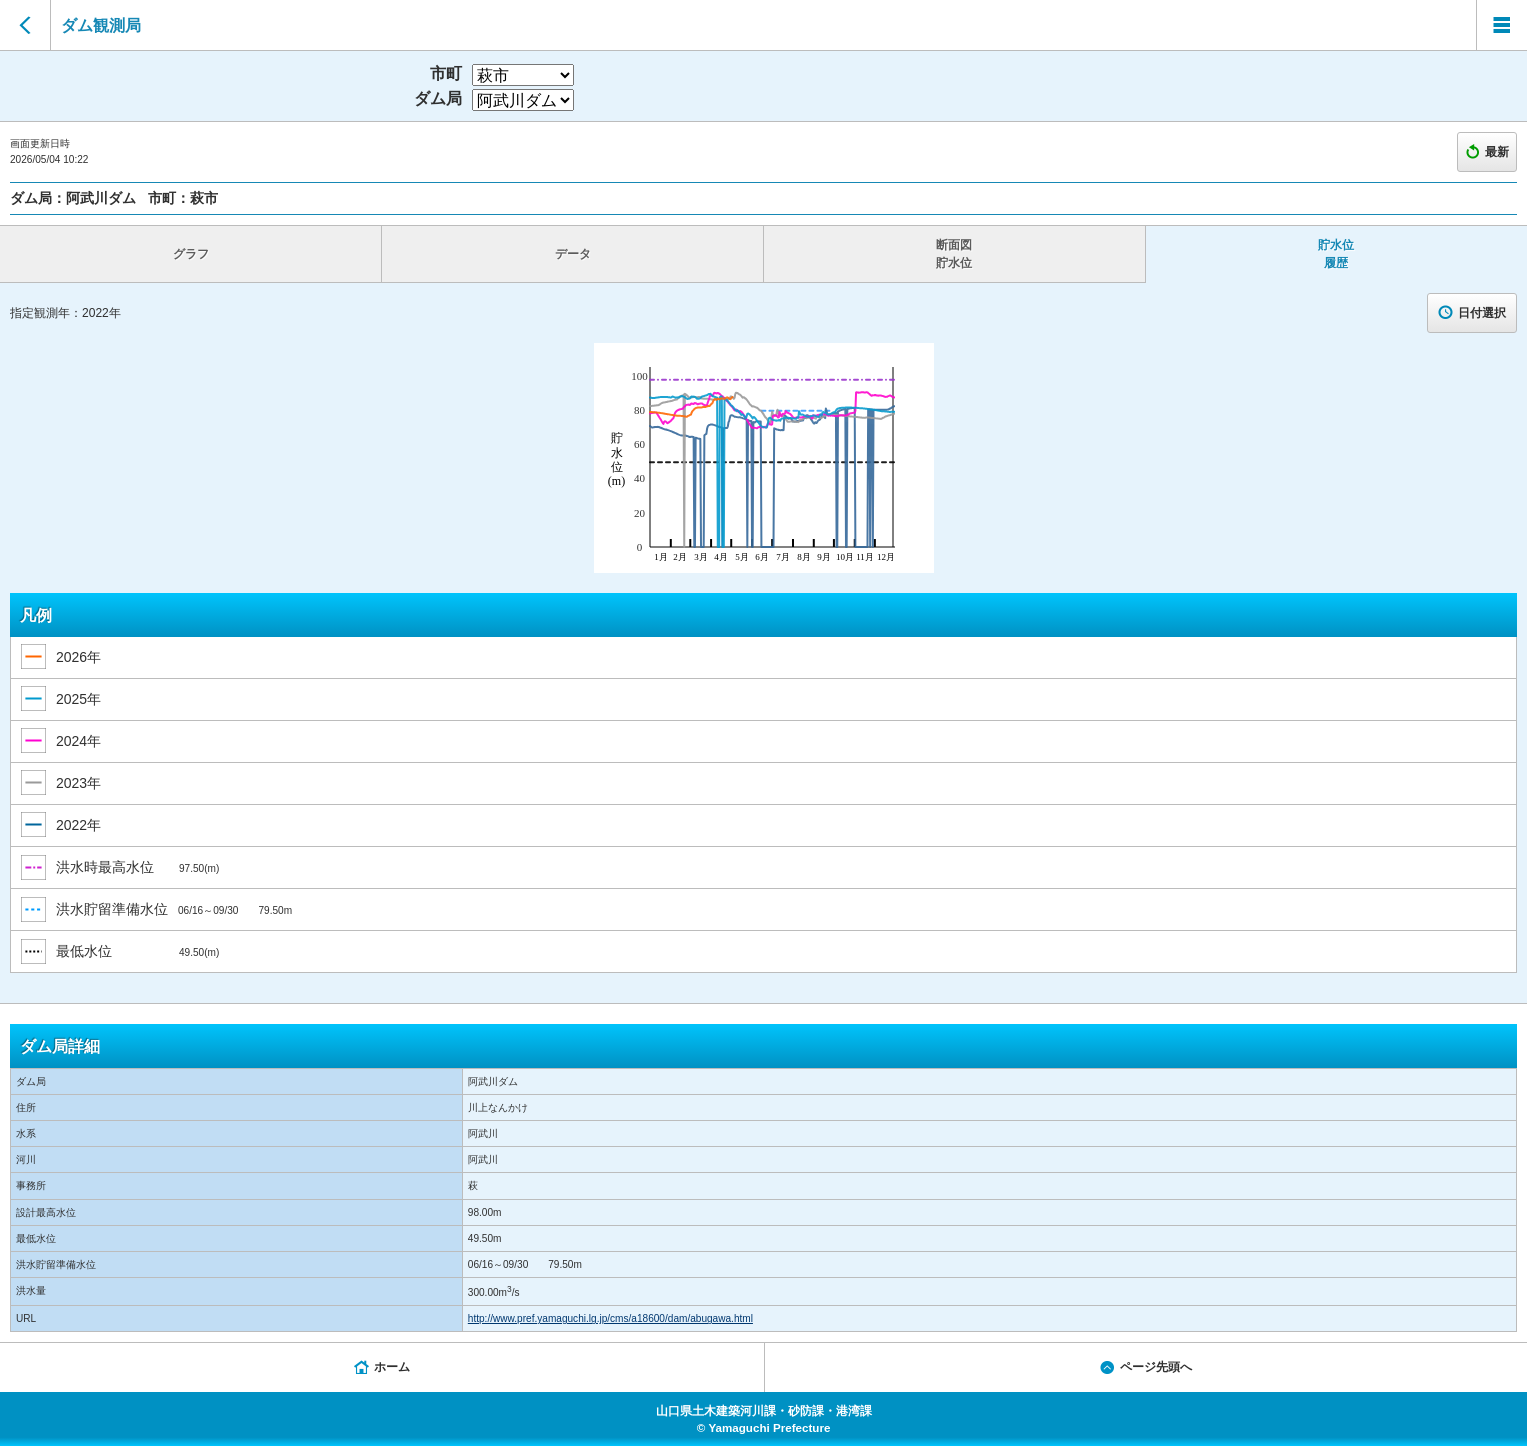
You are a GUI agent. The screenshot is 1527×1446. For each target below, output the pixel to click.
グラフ (191, 254)
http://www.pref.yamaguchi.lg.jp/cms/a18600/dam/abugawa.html (610, 1318)
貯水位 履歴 (1336, 254)
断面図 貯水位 (954, 254)
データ (573, 254)
